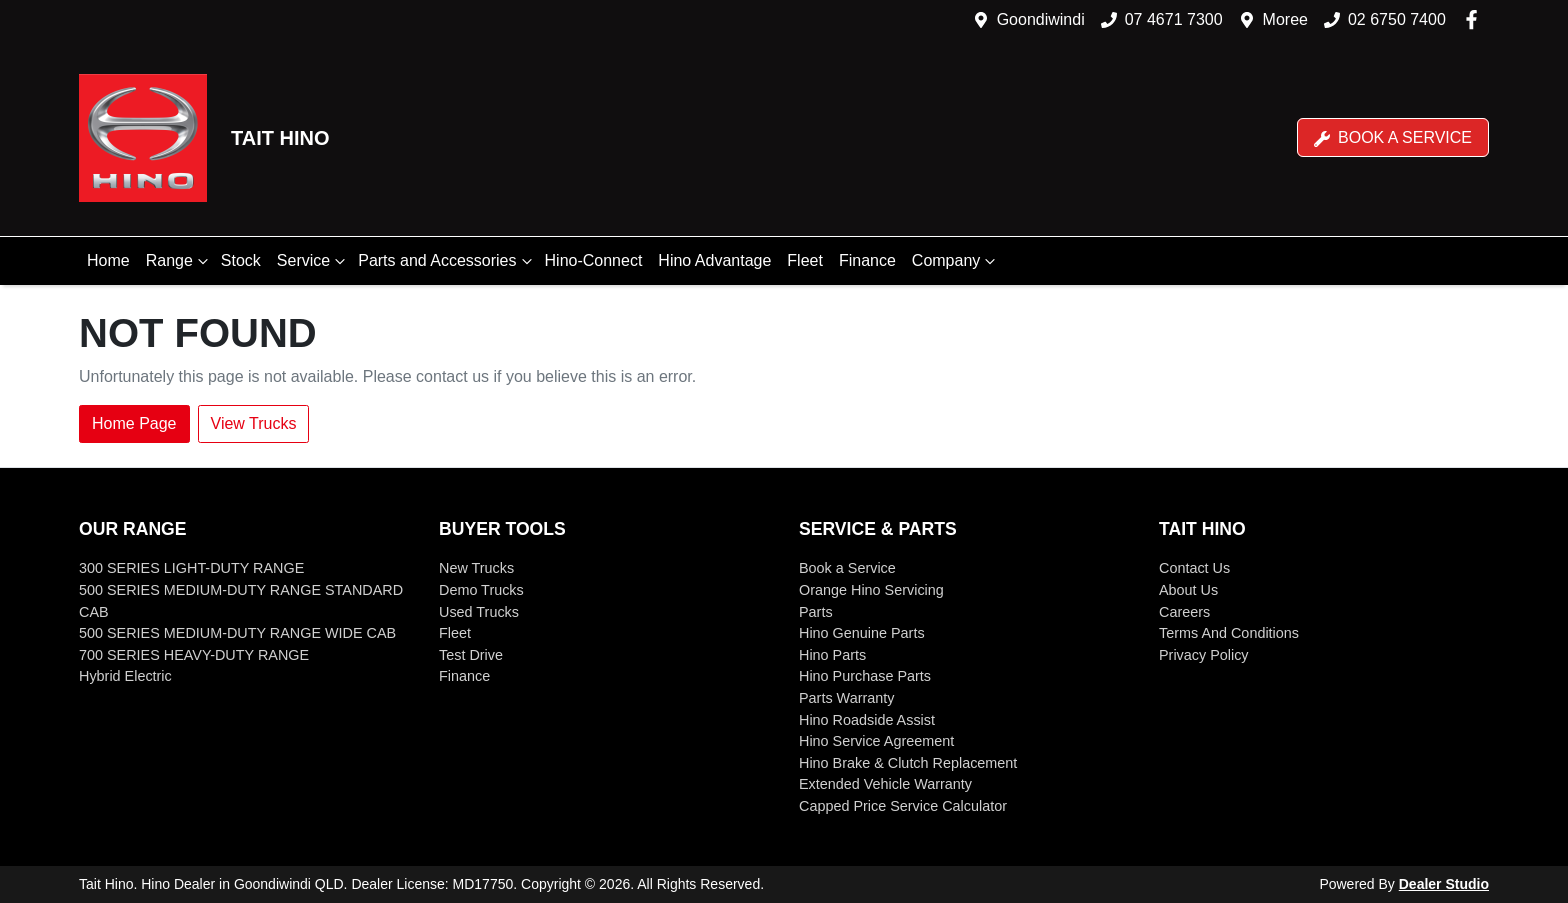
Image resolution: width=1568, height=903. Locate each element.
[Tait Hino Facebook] (1475, 19)
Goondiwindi (1041, 19)
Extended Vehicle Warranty (885, 784)
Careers (1184, 612)
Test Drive (471, 655)
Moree (1285, 19)
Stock (241, 260)
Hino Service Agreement (876, 741)
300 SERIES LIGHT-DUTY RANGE (191, 568)
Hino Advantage (714, 260)
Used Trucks (479, 612)
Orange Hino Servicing (871, 590)
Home (108, 260)
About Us (1188, 590)
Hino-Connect (594, 260)
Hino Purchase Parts (865, 676)
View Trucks (254, 423)
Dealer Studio (1444, 884)
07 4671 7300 (1174, 19)
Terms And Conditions (1229, 633)
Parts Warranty (846, 698)
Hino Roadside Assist (867, 720)
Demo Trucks (481, 590)
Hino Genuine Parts (862, 633)
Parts (816, 612)
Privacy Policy (1204, 655)
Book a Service (1393, 138)
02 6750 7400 (1397, 19)
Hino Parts (832, 655)
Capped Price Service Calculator (903, 806)
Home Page (134, 423)
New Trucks (476, 568)
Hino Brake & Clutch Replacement (908, 763)
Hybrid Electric (125, 676)
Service (313, 261)
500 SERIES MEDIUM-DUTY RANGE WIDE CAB (237, 633)
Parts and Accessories (447, 261)
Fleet (805, 260)
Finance (867, 260)
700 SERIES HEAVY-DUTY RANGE (194, 655)
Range (179, 261)
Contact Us (1194, 568)
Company (956, 261)
